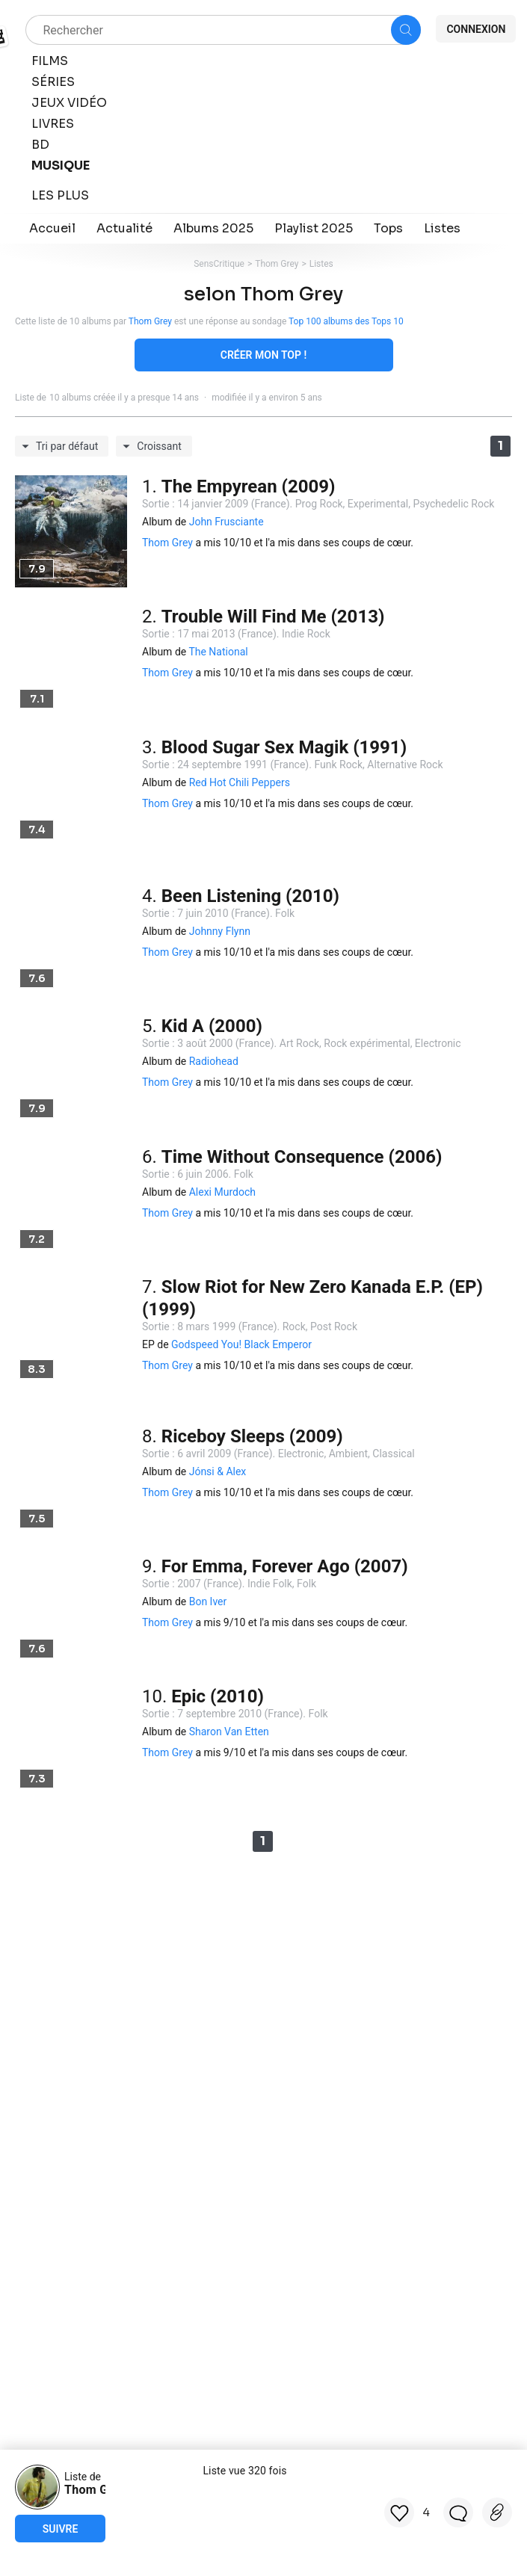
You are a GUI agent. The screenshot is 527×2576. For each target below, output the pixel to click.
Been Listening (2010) (250, 896)
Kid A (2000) (211, 1026)
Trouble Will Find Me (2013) (273, 616)
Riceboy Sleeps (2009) (252, 1436)
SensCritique (219, 264)
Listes (321, 264)
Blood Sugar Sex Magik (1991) (284, 747)
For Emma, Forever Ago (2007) (284, 1566)
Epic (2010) (217, 1696)
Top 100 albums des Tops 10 (346, 321)
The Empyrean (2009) (248, 486)
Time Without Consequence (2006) (302, 1156)
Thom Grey (276, 264)
